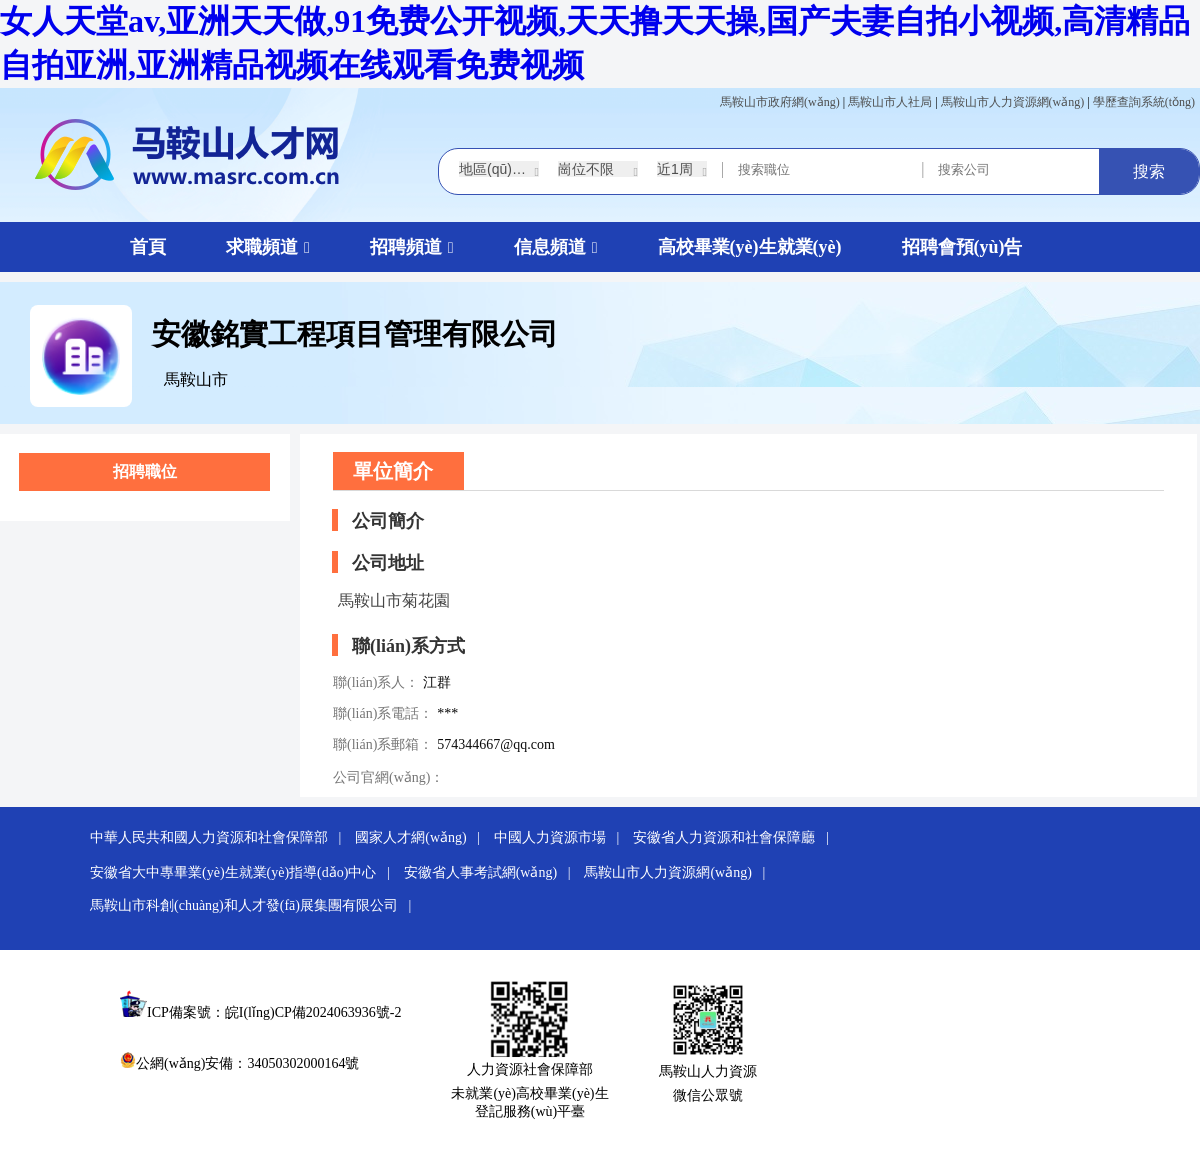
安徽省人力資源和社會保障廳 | (736, 837)
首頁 (148, 247)
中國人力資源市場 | (562, 837)
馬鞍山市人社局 (890, 102)
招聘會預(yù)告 (962, 247)
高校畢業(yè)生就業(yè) (750, 247)
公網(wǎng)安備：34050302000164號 (239, 1063)
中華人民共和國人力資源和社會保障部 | (221, 837)
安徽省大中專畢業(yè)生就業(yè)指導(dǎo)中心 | (245, 872)
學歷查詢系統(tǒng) (1144, 102)
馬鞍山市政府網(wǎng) (780, 102)
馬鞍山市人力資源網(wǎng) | (679, 872)
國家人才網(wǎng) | (422, 837)
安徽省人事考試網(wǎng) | (492, 872)
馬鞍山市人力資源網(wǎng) (1013, 102)
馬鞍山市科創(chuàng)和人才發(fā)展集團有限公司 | (256, 905)
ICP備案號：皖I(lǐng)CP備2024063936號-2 (274, 1012)
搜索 (1149, 171)
